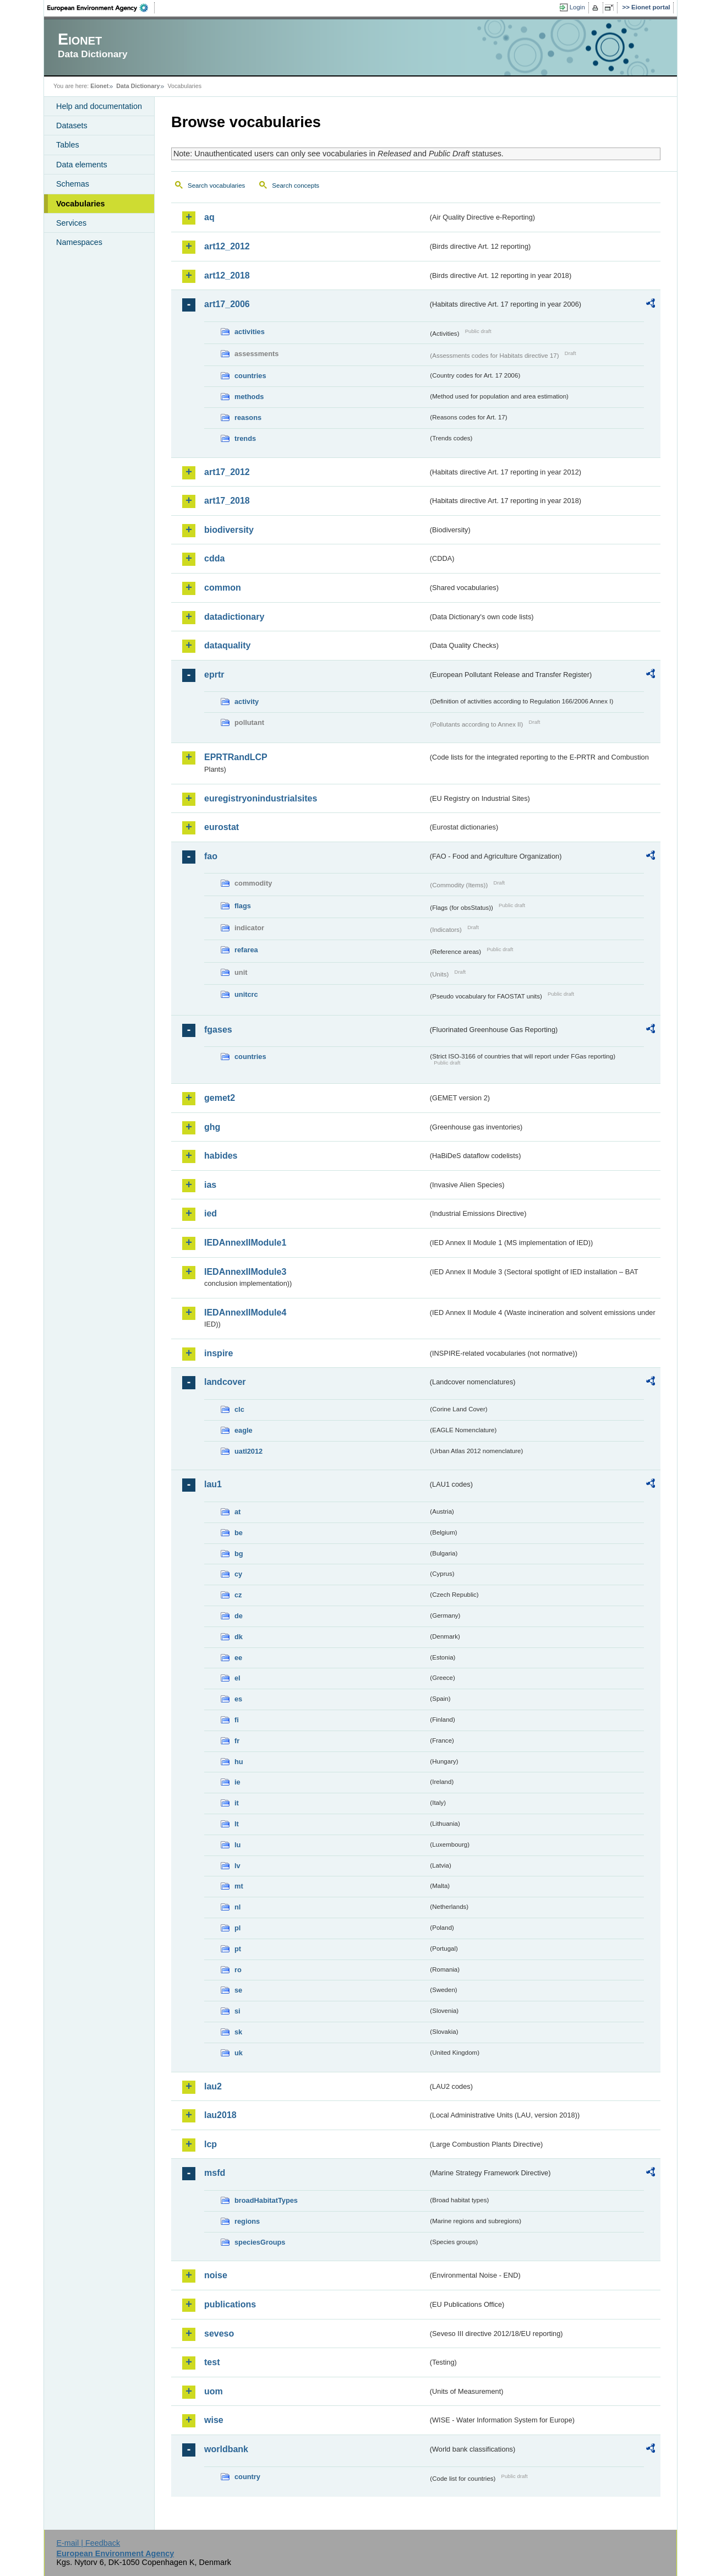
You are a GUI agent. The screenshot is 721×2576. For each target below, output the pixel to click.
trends (245, 438)
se (238, 1990)
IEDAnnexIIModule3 (245, 1271)
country (247, 2477)
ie (237, 1782)
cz (238, 1595)
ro (238, 1970)
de (238, 1616)
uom (213, 2391)
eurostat (221, 827)
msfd (214, 2172)
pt (237, 1949)
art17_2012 (227, 472)
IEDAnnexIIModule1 (245, 1242)
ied (210, 1213)
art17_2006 (227, 304)
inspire (218, 1353)
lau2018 (220, 2115)
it (236, 1803)
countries (250, 376)
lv (237, 1866)
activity (246, 701)
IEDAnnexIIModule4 (245, 1312)
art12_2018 (227, 275)
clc (239, 1409)
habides (220, 1155)
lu (237, 1845)
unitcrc (246, 994)
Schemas (72, 183)
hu (238, 1762)
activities (249, 332)
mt (238, 1886)
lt (236, 1824)
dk (238, 1637)
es (238, 1699)
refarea (246, 950)
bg (238, 1553)
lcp (210, 2144)
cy (238, 1574)
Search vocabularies (216, 185)
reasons (247, 417)
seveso (219, 2333)
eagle (243, 1430)
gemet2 (219, 1098)
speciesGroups (259, 2242)
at (237, 1512)
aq (209, 217)
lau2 (213, 2086)
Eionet (99, 86)
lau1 (213, 1484)
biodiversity (229, 529)
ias (210, 1184)
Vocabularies (80, 203)
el (237, 1678)
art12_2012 (227, 246)
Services (71, 223)
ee (238, 1657)
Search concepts (295, 185)
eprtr (214, 674)
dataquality (227, 645)
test (212, 2362)
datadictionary (234, 616)
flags (242, 906)
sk (238, 2032)
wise (213, 2420)
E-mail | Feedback (88, 2543)
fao (210, 856)
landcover (225, 1382)
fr (236, 1741)
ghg (212, 1127)
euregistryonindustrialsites (260, 798)
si (237, 2011)
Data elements (81, 164)
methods (249, 396)
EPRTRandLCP (235, 757)
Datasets (72, 125)
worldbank (226, 2449)
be (238, 1533)
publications (230, 2304)
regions (247, 2221)
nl (237, 1907)
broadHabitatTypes (266, 2200)
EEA (101, 7)
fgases (218, 1029)
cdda (214, 558)
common (222, 587)
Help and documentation (99, 106)
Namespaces (79, 242)
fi (236, 1720)
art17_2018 (227, 500)
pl (237, 1928)
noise (215, 2275)
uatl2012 (248, 1451)
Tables (67, 144)
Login (577, 7)
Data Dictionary (138, 86)
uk (238, 2053)
